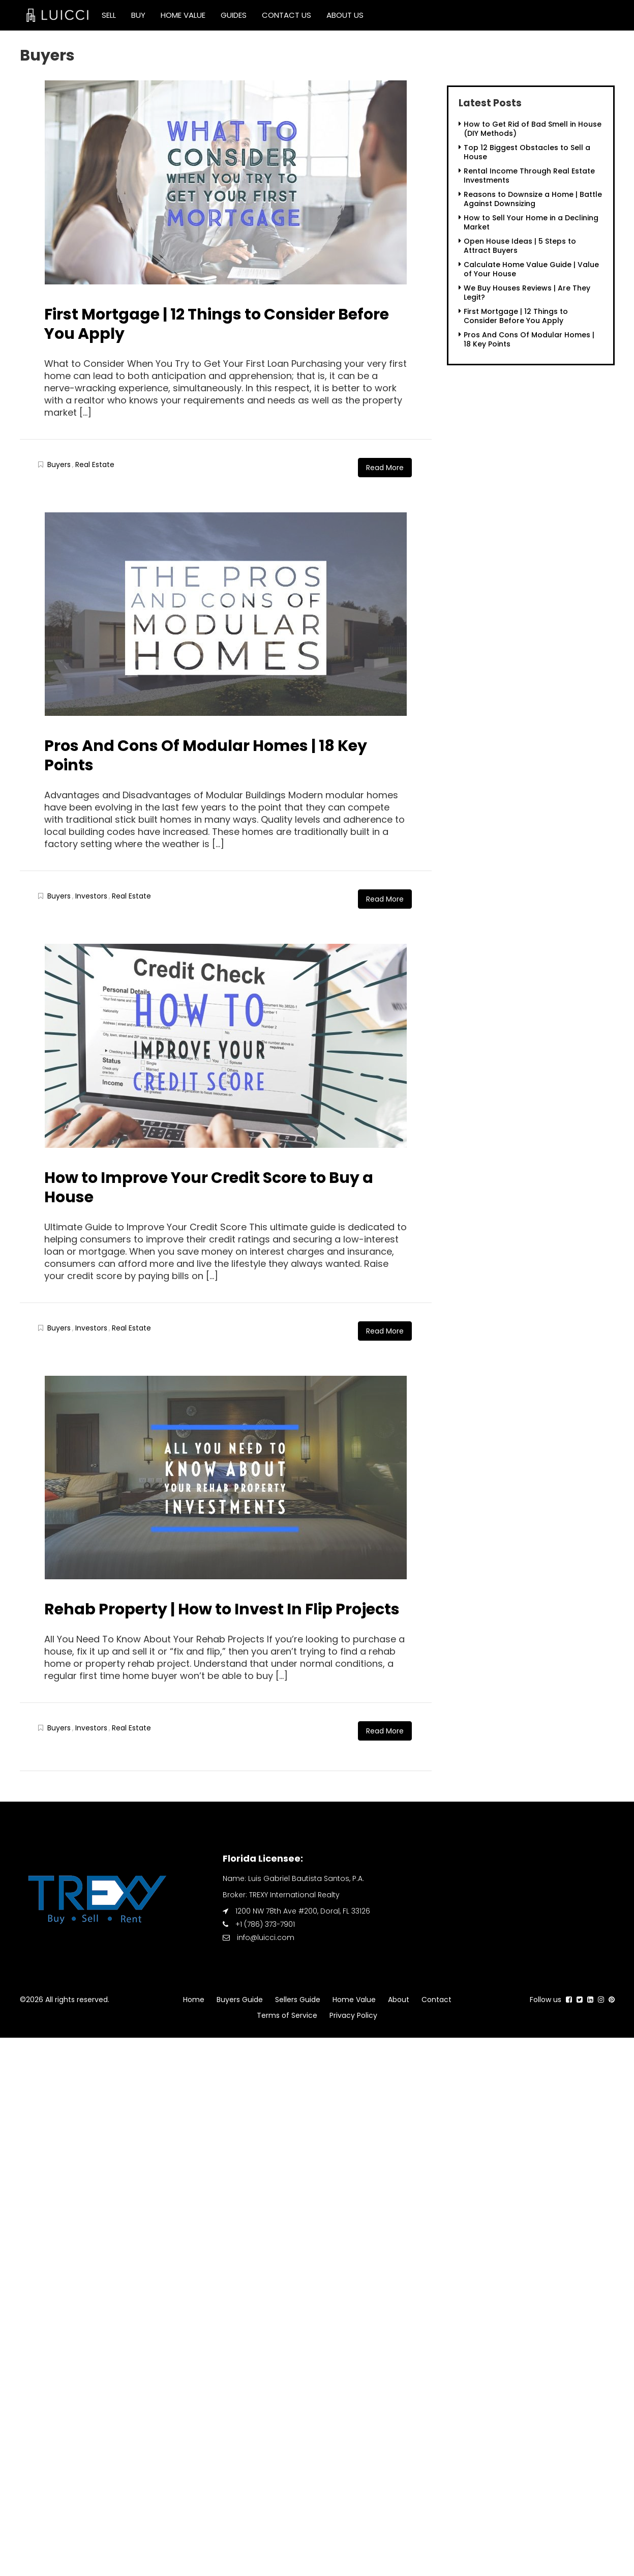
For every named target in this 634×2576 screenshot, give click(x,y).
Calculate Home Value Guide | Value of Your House (531, 269)
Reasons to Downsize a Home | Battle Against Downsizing (533, 199)
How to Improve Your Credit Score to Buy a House (208, 1187)
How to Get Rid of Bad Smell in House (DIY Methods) (532, 128)
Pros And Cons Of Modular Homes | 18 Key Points (205, 755)
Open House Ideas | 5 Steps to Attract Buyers (520, 245)
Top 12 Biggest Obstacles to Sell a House (527, 152)
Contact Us (286, 15)
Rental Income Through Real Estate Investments (529, 175)
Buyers (59, 464)
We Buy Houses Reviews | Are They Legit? (527, 292)
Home (193, 1999)
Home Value (183, 15)
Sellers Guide (297, 1999)
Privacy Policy (353, 2015)
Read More (385, 467)
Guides (234, 15)
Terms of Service (287, 2015)
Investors (91, 896)
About (398, 1999)
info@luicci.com (265, 1937)
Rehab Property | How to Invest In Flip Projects (222, 1609)
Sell (109, 15)
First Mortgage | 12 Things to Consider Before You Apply (216, 324)
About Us (345, 15)
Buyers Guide (240, 1999)
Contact (436, 1999)
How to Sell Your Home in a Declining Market (531, 222)
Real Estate (94, 464)
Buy (138, 15)
